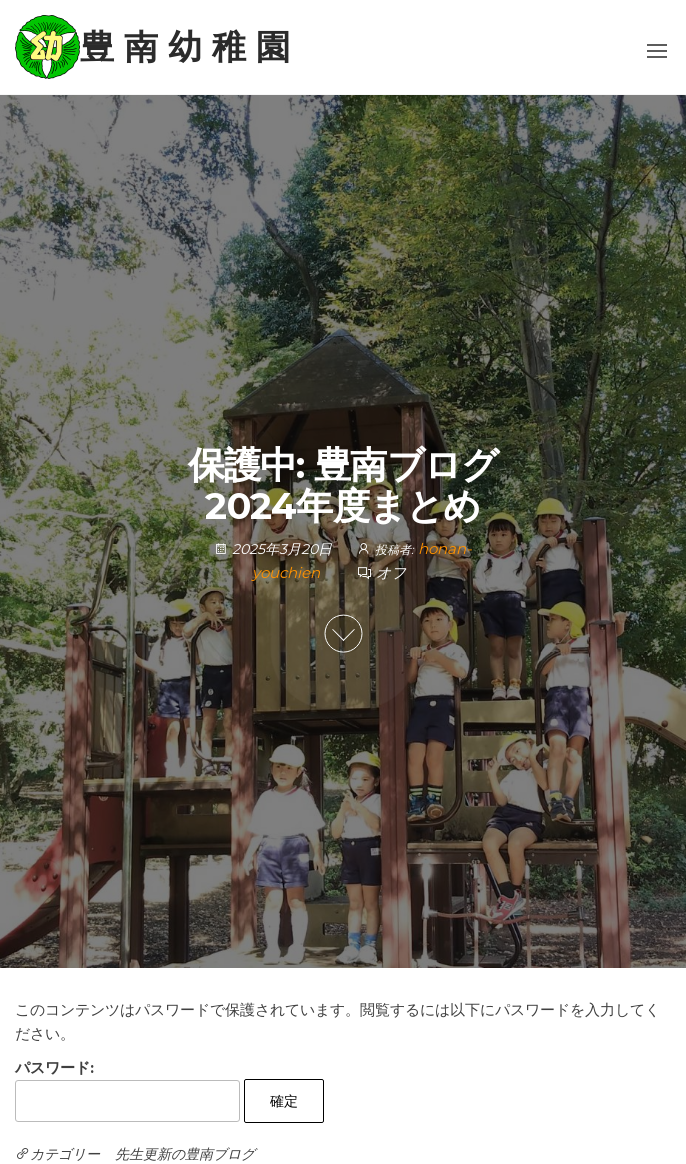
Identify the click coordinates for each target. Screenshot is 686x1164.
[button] (657, 51)
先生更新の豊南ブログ (185, 1154)
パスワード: (127, 1090)
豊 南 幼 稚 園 (185, 47)
